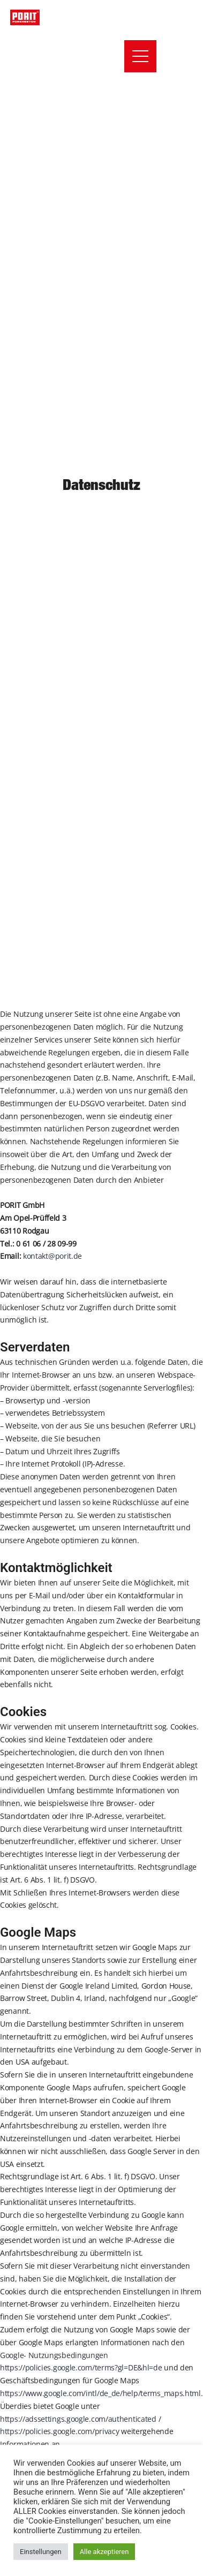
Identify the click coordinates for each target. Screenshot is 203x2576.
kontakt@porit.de (52, 1256)
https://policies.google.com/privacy (59, 2431)
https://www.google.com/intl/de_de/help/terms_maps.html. (101, 2393)
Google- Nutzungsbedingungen (54, 2355)
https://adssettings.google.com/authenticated (78, 2419)
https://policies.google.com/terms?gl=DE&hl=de (81, 2367)
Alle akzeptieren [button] (104, 2552)
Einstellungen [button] (41, 2552)
